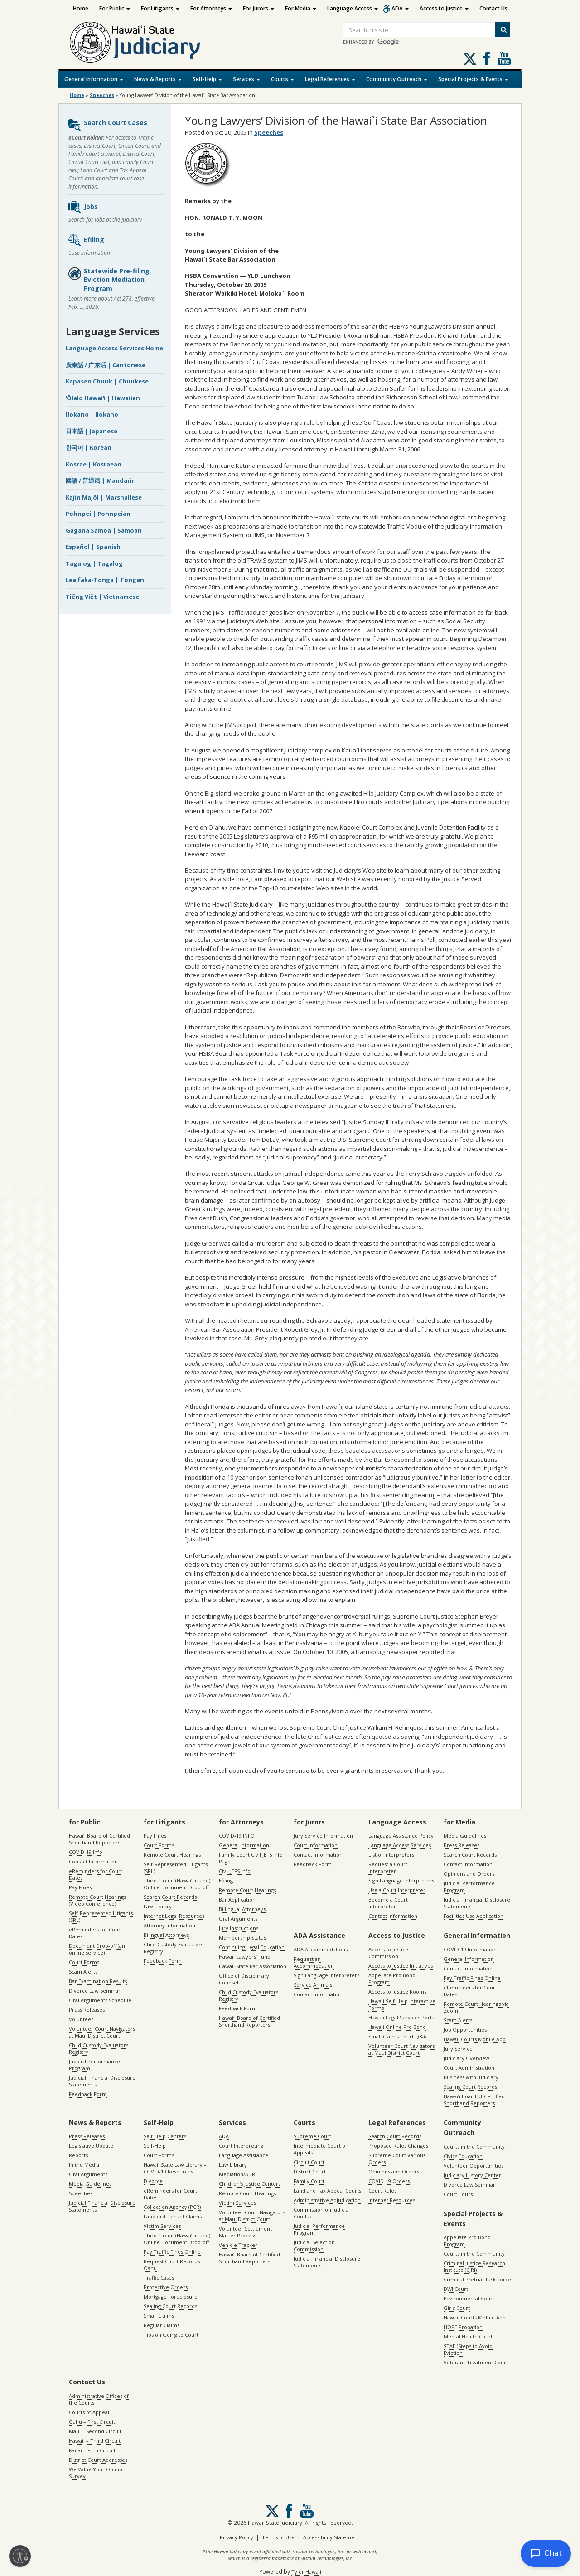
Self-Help (207, 79)
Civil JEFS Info (235, 1871)
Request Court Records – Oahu (174, 2264)
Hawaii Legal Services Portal (402, 2017)
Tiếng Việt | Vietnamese (102, 596)
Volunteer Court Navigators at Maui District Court (102, 2032)
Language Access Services (399, 1845)
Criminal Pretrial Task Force (477, 2279)
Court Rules (382, 2190)
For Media (300, 8)
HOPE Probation (463, 2327)
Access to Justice (444, 8)
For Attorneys (211, 8)
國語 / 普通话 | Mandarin (101, 480)
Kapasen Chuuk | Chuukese (107, 381)
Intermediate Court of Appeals (320, 2149)
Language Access (352, 8)
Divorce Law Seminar (95, 1990)
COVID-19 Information (470, 1949)
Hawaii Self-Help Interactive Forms (401, 2004)
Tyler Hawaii (306, 2571)
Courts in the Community (474, 2146)
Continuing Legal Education (252, 1947)
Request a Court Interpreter (387, 1867)
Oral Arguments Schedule (100, 2000)
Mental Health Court (468, 2336)
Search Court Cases (107, 125)
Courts (282, 79)
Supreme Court (312, 2136)
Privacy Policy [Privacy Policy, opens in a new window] (236, 2537)
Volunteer (81, 2019)
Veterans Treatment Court (476, 2362)
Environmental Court (469, 2298)
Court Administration (469, 2067)
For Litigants (160, 8)
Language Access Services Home (114, 348)
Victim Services (162, 2225)
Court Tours (458, 2194)
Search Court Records (170, 1896)
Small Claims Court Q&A (397, 2036)
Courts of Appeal (89, 2412)
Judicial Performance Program (94, 2064)
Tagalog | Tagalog (94, 563)
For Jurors (258, 8)
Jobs (83, 207)
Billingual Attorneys (242, 1909)
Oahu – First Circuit (92, 2421)
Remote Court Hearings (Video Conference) (97, 1900)
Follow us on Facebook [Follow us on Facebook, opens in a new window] (486, 58)
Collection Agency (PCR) (172, 2206)
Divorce (153, 2181)
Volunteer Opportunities (473, 2165)
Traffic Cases (159, 2277)
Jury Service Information (323, 1835)
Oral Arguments (238, 1918)
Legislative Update (91, 2145)
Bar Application (237, 1899)
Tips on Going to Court (171, 2334)
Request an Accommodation (314, 1962)
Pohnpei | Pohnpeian (98, 513)
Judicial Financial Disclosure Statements (102, 2081)
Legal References (330, 79)
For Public (114, 8)
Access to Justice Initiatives (400, 1965)
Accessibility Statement (331, 2537)
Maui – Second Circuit (95, 2431)
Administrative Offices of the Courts (99, 2399)
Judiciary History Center (472, 2175)
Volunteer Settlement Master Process (245, 2232)
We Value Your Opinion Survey (97, 2472)
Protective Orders (166, 2287)
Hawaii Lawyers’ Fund (245, 1956)
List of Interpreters (391, 1854)
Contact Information (93, 1861)
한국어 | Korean (88, 447)
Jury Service (458, 2048)
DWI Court (456, 2288)
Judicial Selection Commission (314, 2245)
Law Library (158, 1906)
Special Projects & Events (473, 79)
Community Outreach (396, 79)
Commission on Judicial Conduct (322, 2213)
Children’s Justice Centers (249, 2183)
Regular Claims (161, 2325)
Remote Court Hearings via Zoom (476, 2007)
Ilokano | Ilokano (92, 414)
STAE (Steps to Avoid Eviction (468, 2349)
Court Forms (84, 1962)
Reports (78, 2155)
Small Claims (159, 2315)
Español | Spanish (93, 547)
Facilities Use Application (473, 1915)
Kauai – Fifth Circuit (92, 2450)
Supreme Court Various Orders (396, 2158)
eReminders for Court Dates (95, 1874)
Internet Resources (391, 2200)
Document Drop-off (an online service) (97, 1949)
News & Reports (158, 79)
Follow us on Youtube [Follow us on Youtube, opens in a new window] (504, 58)
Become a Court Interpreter (388, 1903)
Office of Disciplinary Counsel (244, 1979)
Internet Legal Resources (174, 1915)
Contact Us (493, 8)
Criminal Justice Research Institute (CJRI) (474, 2266)
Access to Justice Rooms (397, 1991)
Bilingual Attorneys (166, 1934)
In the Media (84, 2164)
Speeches (102, 95)
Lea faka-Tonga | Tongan (105, 580)
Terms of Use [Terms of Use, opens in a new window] (278, 2537)
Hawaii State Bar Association (252, 1966)
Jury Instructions (238, 1928)
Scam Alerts (83, 1971)
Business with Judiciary (471, 2077)
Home (80, 8)
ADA (400, 8)
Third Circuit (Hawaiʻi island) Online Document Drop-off (177, 1884)
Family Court (309, 2181)
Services (246, 79)
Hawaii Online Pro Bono (397, 2026)
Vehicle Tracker (238, 2244)
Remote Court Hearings (172, 1854)
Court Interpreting (241, 2145)
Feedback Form (88, 2094)
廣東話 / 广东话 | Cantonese (105, 365)
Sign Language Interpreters (401, 1880)
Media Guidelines (465, 1835)
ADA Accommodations (321, 1949)
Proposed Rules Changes (398, 2145)
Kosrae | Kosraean (93, 464)
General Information (93, 79)
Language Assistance (243, 2155)
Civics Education (463, 2156)
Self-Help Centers (165, 2136)
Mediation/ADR (237, 2174)
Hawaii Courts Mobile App (475, 2039)
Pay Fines (80, 1887)
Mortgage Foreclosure (171, 2296)
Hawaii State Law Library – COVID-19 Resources (175, 2168)
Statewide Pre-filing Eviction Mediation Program (109, 280)
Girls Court (457, 2307)
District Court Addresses (98, 2459)
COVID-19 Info (85, 1851)
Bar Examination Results (98, 1981)
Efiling (86, 240)
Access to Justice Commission (388, 1953)
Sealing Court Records (470, 2086)
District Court (310, 2171)
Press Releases (87, 2009)
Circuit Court (309, 2162)
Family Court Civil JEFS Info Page (251, 1858)
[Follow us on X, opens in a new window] (470, 59)
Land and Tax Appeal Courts (327, 2190)
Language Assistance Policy (401, 1835)
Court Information (316, 1845)
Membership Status (242, 1937)
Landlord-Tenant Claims (173, 2216)
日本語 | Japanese (91, 431)
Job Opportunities (465, 2029)
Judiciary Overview (466, 2058)
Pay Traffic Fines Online (472, 1977)
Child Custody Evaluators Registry (98, 2048)
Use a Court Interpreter (396, 1890)
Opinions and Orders (469, 1873)
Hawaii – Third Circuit (95, 2440)
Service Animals (313, 1984)
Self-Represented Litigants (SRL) (101, 1916)
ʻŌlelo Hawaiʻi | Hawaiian (103, 398)
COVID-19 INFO (237, 1835)
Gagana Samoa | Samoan (104, 530)
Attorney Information (169, 1925)
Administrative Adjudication (327, 2200)
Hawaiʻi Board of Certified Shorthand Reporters (99, 1839)
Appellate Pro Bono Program (392, 1978)
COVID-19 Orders (389, 2181)
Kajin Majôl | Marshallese (104, 497)
